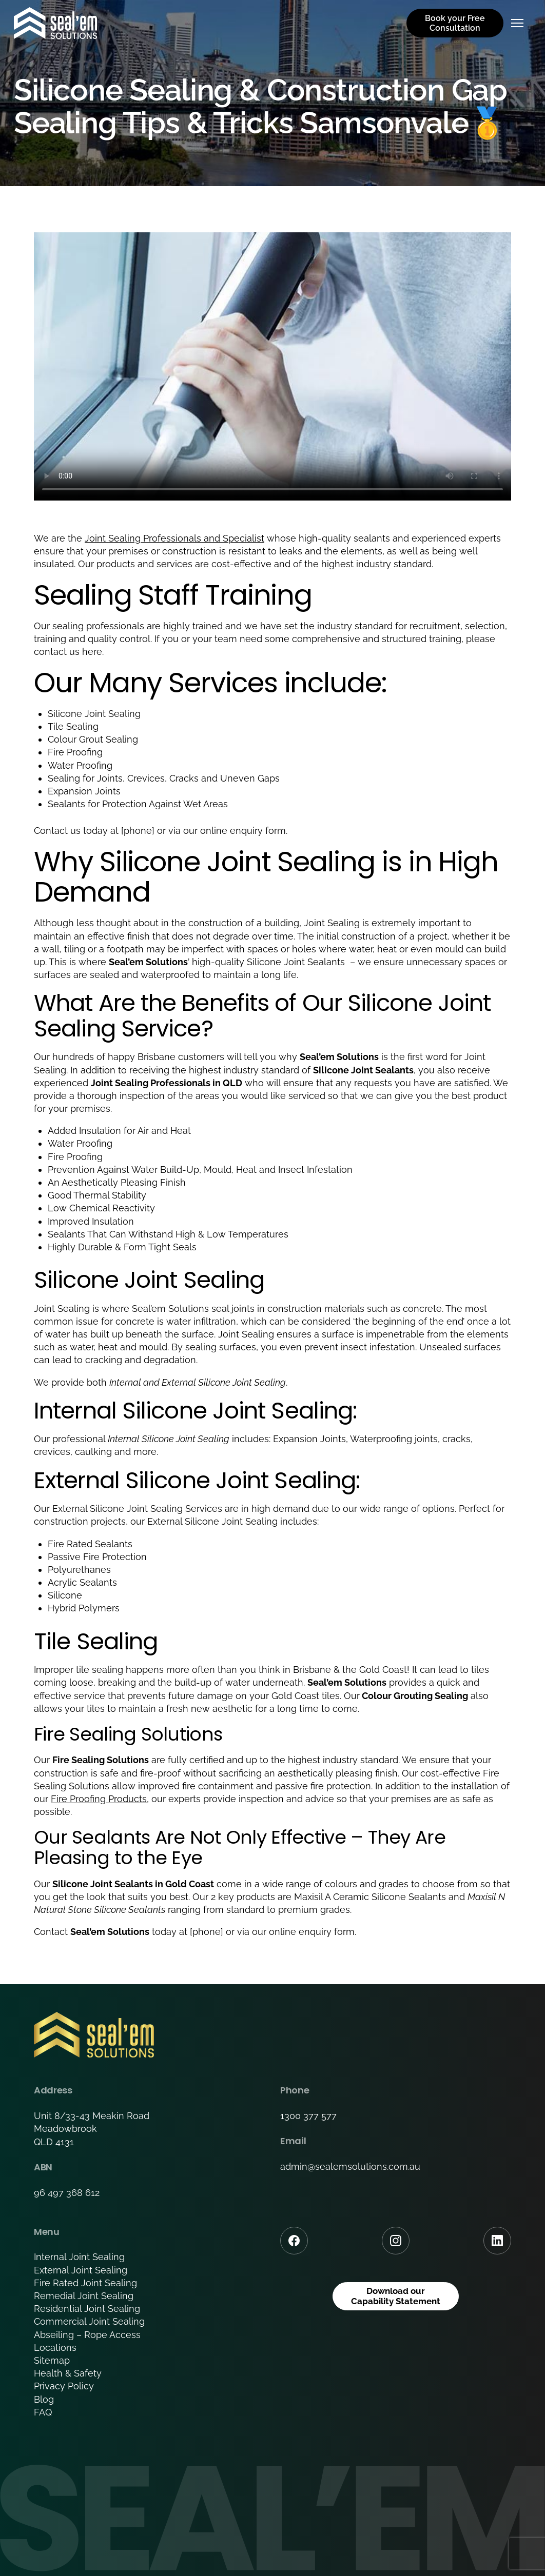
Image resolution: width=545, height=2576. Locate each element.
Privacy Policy (64, 2386)
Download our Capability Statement (396, 2297)
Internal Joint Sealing (79, 2256)
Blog (44, 2399)
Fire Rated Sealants (90, 1544)
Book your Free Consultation (455, 23)
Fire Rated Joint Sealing (85, 2283)
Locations (55, 2347)
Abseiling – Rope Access (87, 2334)
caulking (93, 1451)
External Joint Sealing (80, 2270)
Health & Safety (68, 2373)
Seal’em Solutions (170, 1308)
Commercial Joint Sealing (89, 2321)
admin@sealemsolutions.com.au (350, 2166)
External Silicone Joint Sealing (223, 1382)
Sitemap (52, 2360)
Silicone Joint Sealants (297, 961)
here (92, 651)
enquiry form (258, 830)
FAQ (43, 2412)
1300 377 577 (308, 2115)
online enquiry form (312, 1931)
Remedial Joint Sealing (83, 2295)
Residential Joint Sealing (87, 2308)
